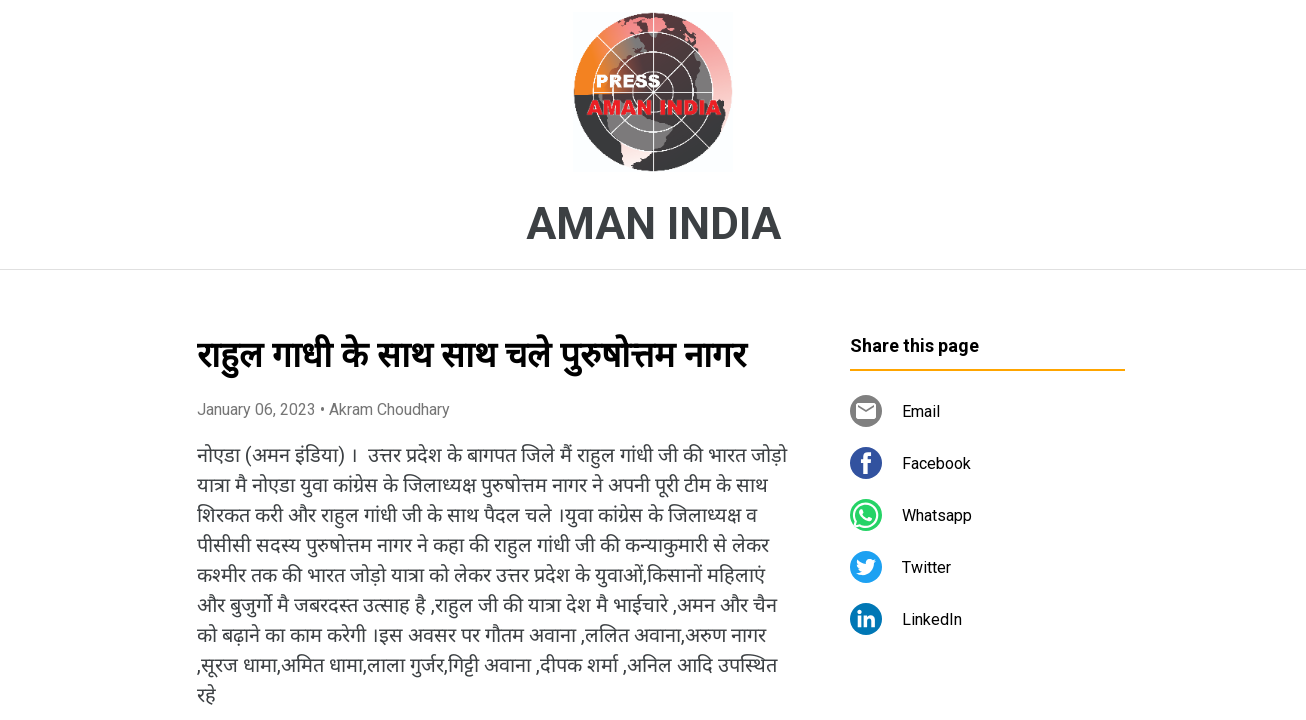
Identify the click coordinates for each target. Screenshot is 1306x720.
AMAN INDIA (653, 224)
